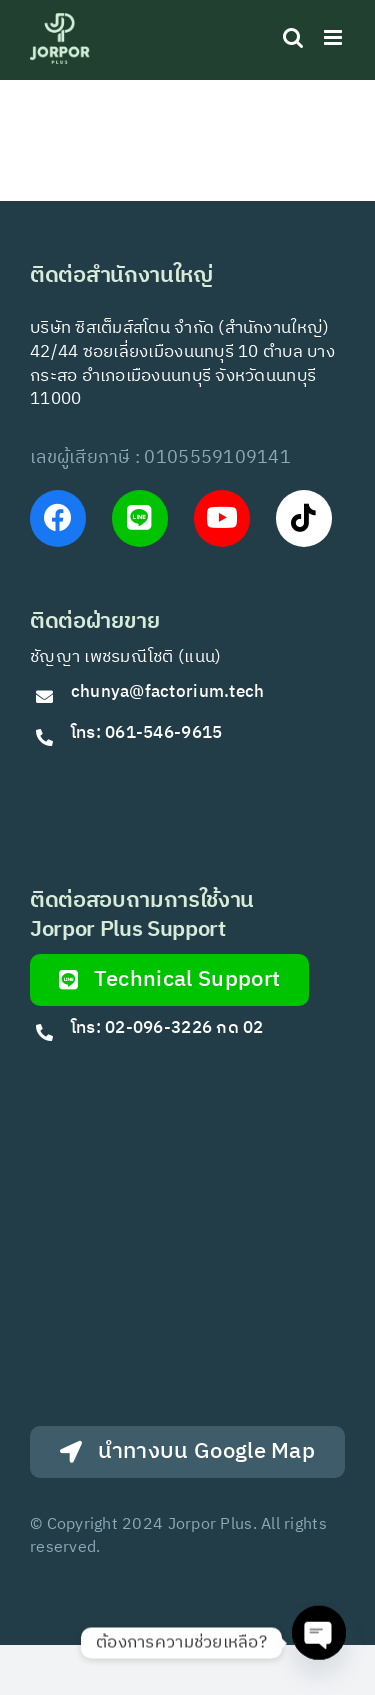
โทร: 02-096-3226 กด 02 (167, 1028)
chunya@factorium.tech (170, 692)
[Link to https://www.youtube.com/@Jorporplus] (222, 518)
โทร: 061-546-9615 (147, 733)
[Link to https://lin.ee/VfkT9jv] (140, 518)
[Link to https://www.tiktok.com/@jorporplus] (304, 518)
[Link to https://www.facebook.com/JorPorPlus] (58, 518)
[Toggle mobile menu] (334, 37)
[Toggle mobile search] (293, 37)
